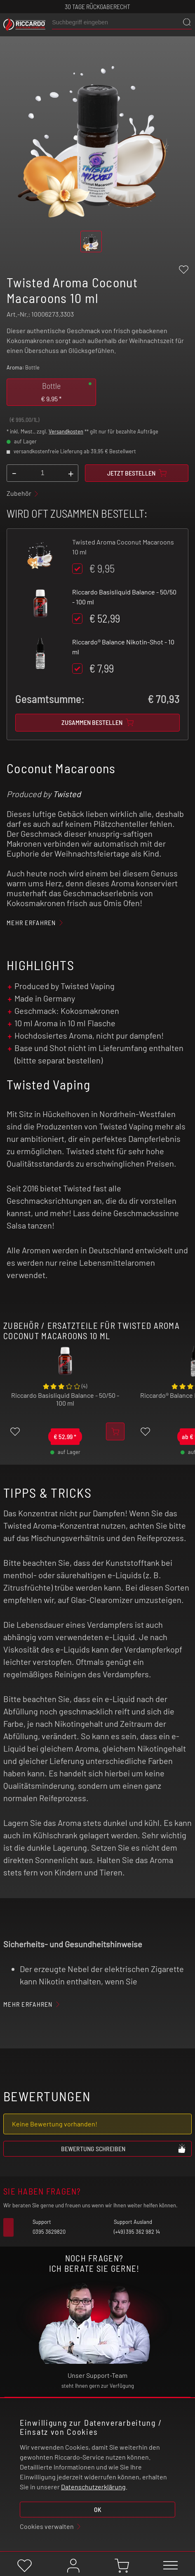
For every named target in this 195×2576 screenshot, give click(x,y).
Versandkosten (66, 431)
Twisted (67, 794)
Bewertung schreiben (124, 2148)
